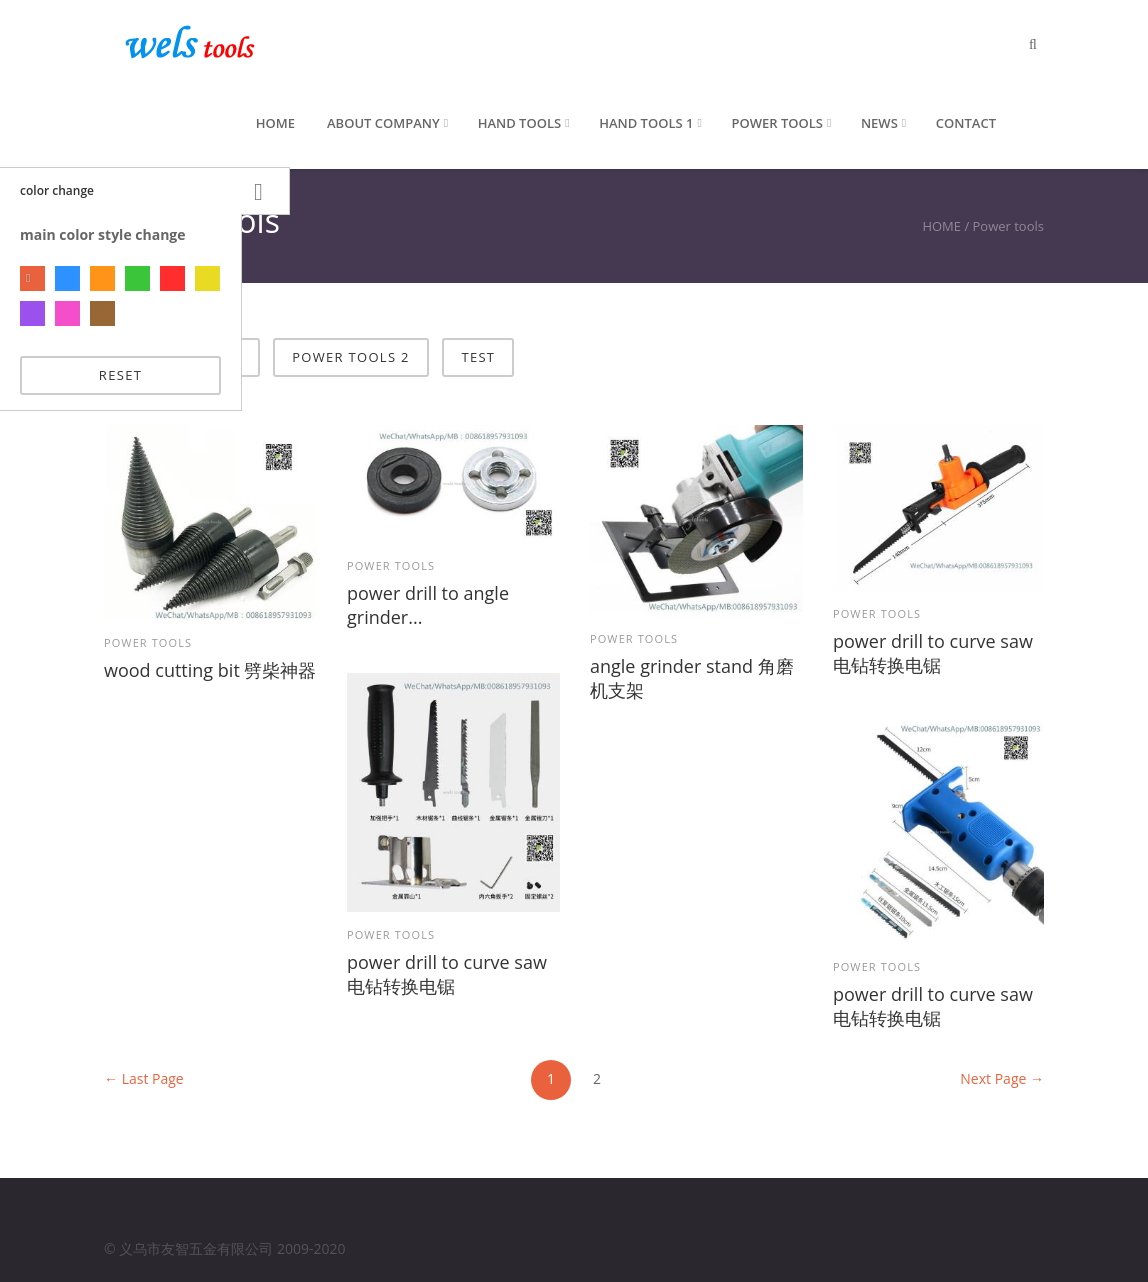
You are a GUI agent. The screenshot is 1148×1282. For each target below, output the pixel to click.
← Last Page (144, 1078)
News (879, 123)
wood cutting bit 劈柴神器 (210, 670)
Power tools (776, 123)
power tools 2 (351, 357)
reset (120, 375)
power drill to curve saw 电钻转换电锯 (933, 653)
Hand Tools (519, 123)
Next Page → (1002, 1078)
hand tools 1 (646, 123)
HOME (941, 226)
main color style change (103, 234)
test (478, 357)
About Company (383, 123)
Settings (265, 191)
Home (275, 123)
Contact (966, 123)
